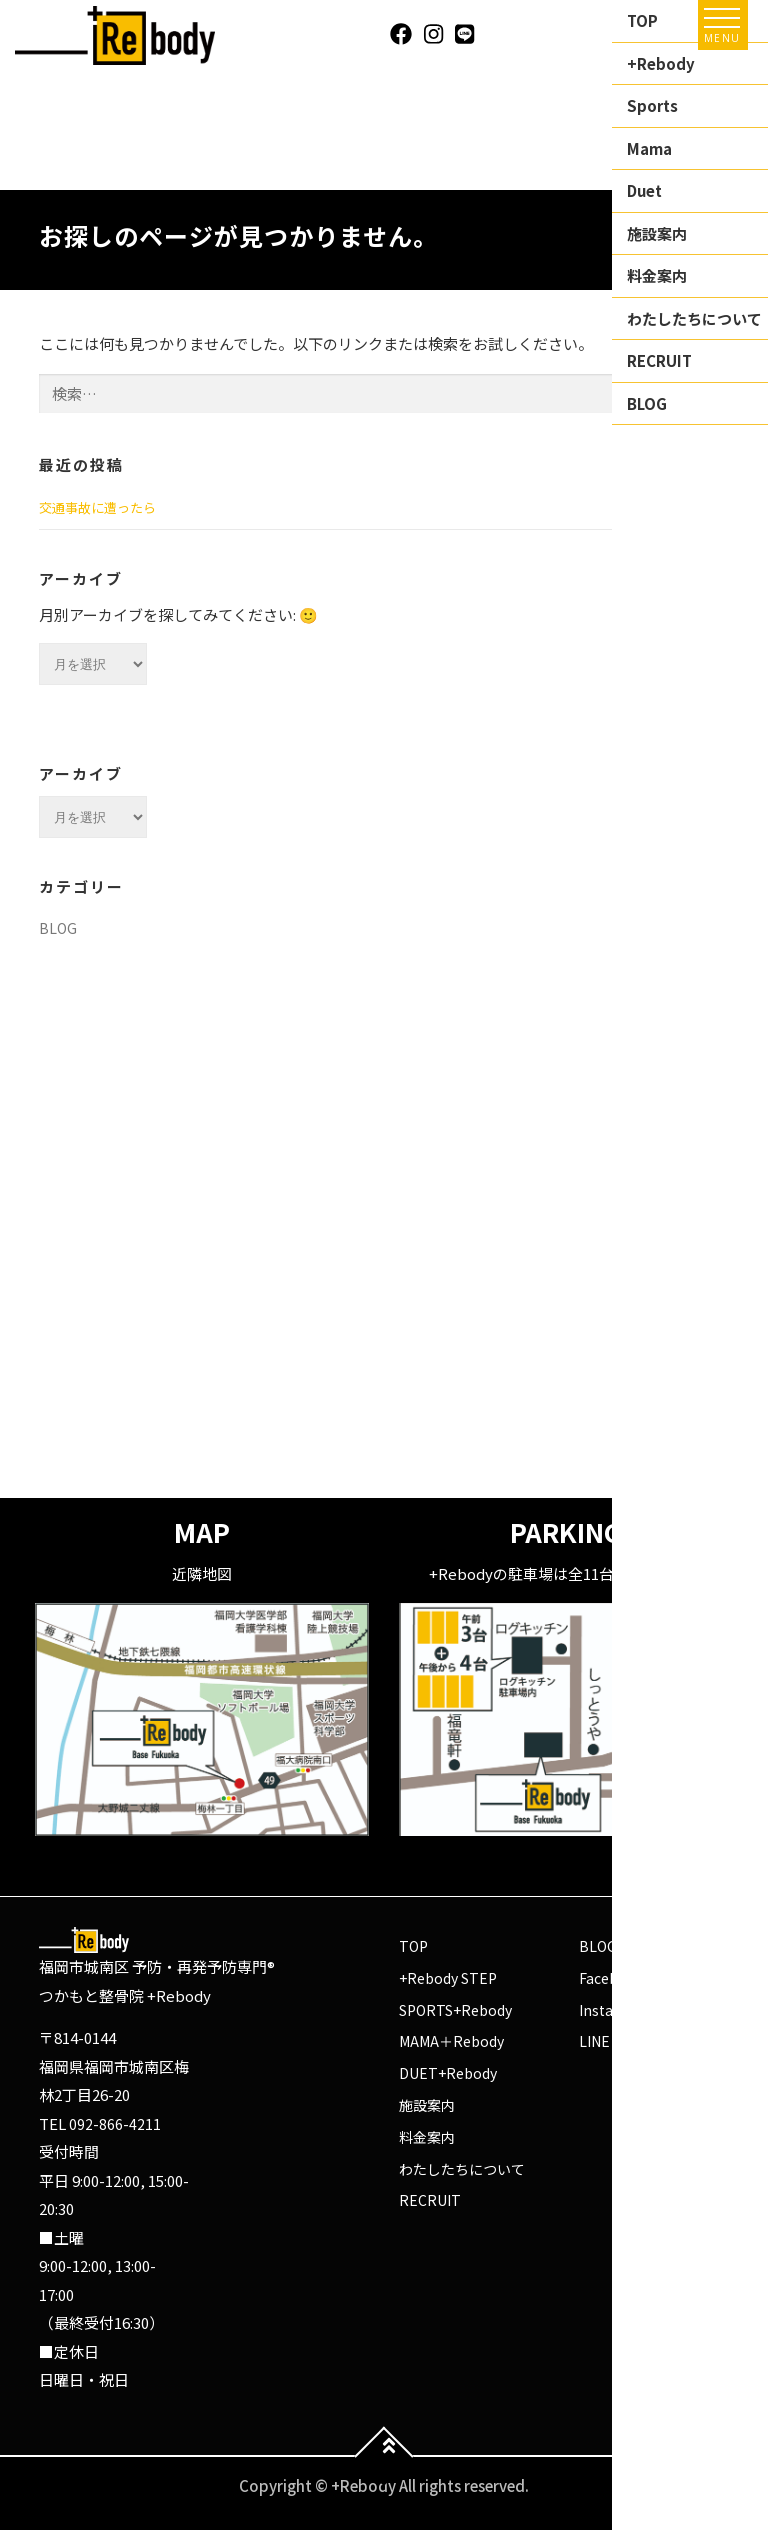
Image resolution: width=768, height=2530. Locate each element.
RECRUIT (430, 2200)
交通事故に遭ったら (97, 507)
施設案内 (427, 2105)
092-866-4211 (115, 2124)
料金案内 (427, 2137)
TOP (413, 1946)
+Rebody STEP (448, 1978)
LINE (594, 2041)
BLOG (58, 928)
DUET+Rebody (448, 2073)
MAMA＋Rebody (451, 2041)
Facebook (611, 1978)
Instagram (614, 2010)
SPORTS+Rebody (455, 2010)
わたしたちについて (462, 2169)
